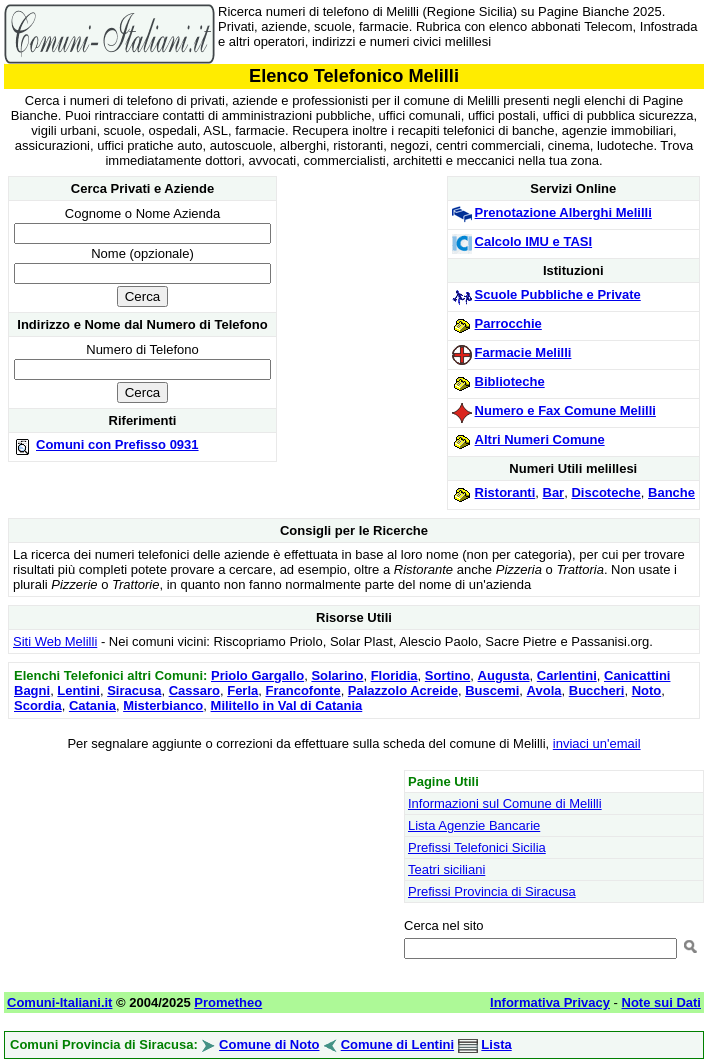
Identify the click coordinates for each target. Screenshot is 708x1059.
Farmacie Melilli (523, 352)
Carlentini (567, 675)
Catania (92, 705)
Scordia (38, 705)
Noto (647, 690)
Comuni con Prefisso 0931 (117, 444)
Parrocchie (508, 323)
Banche (671, 492)
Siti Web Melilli (55, 641)
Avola (544, 690)
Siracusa (134, 690)
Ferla (242, 690)
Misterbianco (163, 705)
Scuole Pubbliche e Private (558, 294)
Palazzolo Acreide (403, 690)
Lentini (78, 690)
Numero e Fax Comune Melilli (565, 410)
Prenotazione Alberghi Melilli (563, 212)
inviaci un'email (597, 743)
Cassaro (194, 690)
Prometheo (228, 1002)
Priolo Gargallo (257, 675)
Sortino (448, 675)
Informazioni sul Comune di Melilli (505, 803)
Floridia (394, 675)
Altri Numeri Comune (540, 439)
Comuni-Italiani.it (59, 1002)
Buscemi (492, 690)
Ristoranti (505, 492)
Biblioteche (510, 381)
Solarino (337, 675)
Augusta (504, 675)
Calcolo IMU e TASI (534, 241)
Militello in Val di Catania (287, 705)
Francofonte (303, 690)
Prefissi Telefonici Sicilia (477, 847)
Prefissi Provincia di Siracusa (492, 891)
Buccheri (597, 690)
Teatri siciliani (446, 869)
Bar (554, 492)
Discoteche (605, 492)
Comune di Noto (269, 1044)
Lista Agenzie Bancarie (474, 825)
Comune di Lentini (397, 1044)
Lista (496, 1044)
